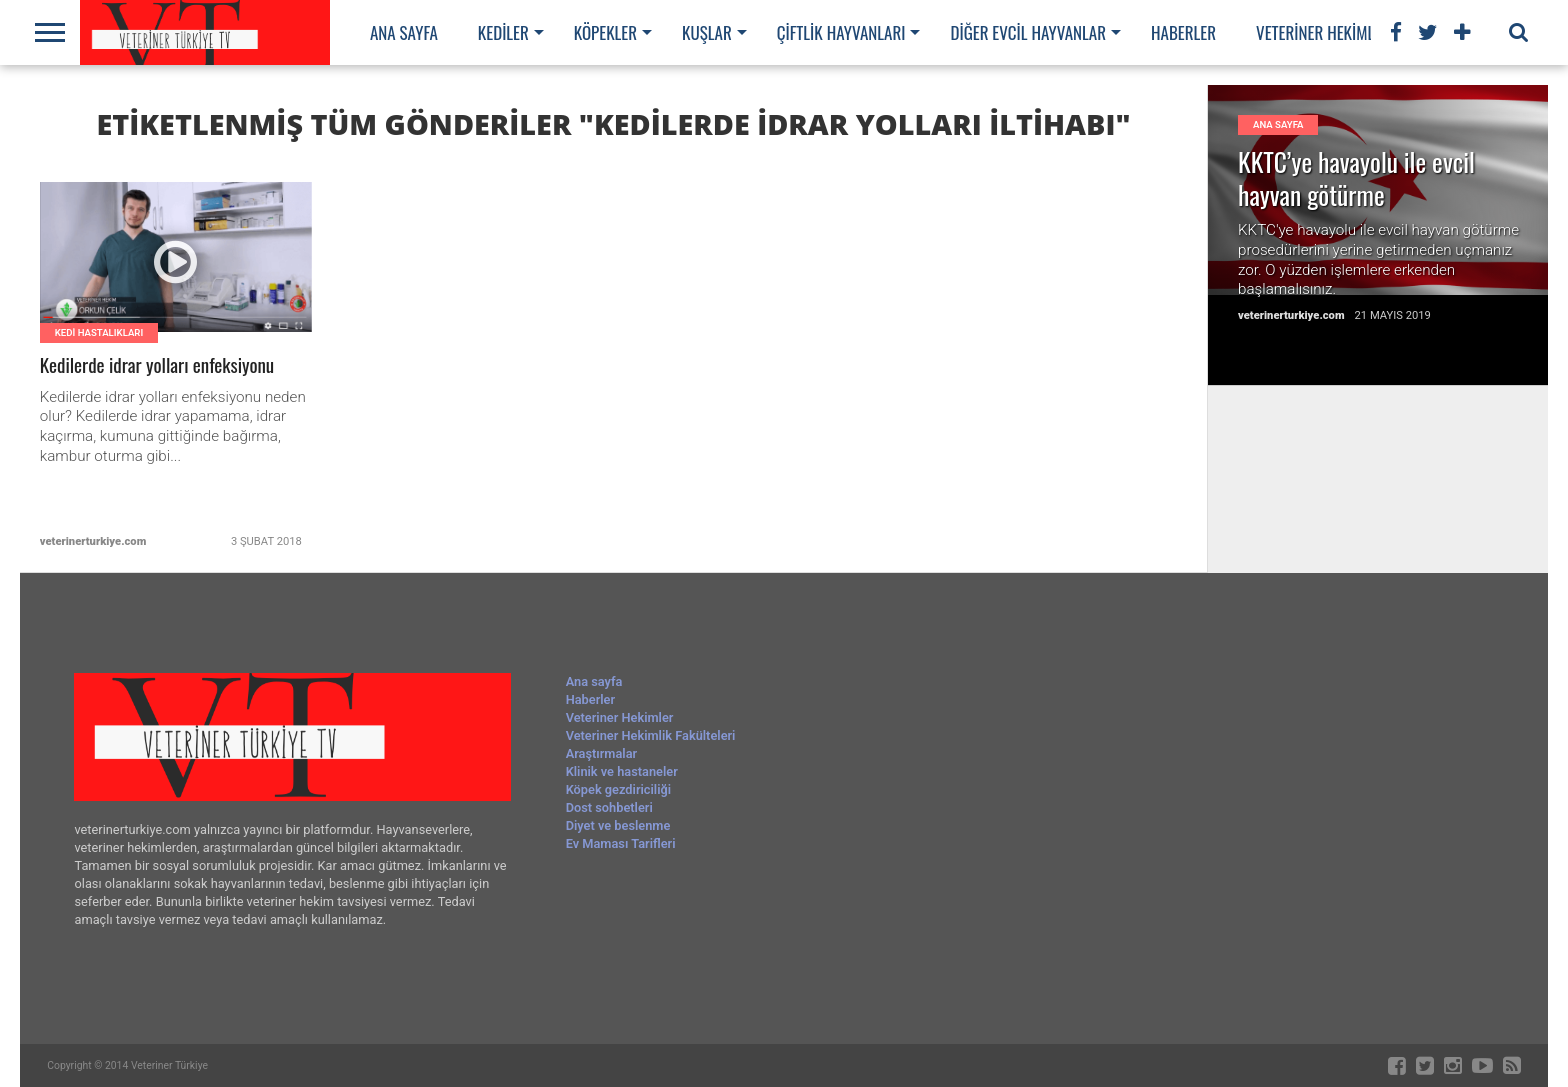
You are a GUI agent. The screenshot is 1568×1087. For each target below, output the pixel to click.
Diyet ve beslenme (618, 825)
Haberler (1183, 32)
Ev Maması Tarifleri (621, 843)
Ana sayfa (404, 32)
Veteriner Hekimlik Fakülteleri (651, 735)
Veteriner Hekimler (1323, 32)
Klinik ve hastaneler (622, 771)
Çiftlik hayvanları (841, 32)
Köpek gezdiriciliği (618, 789)
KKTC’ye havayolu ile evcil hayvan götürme (1356, 178)
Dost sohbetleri (609, 807)
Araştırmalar (602, 753)
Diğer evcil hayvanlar (1028, 32)
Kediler (503, 32)
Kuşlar (707, 32)
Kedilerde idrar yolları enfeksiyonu (158, 365)
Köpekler (605, 32)
